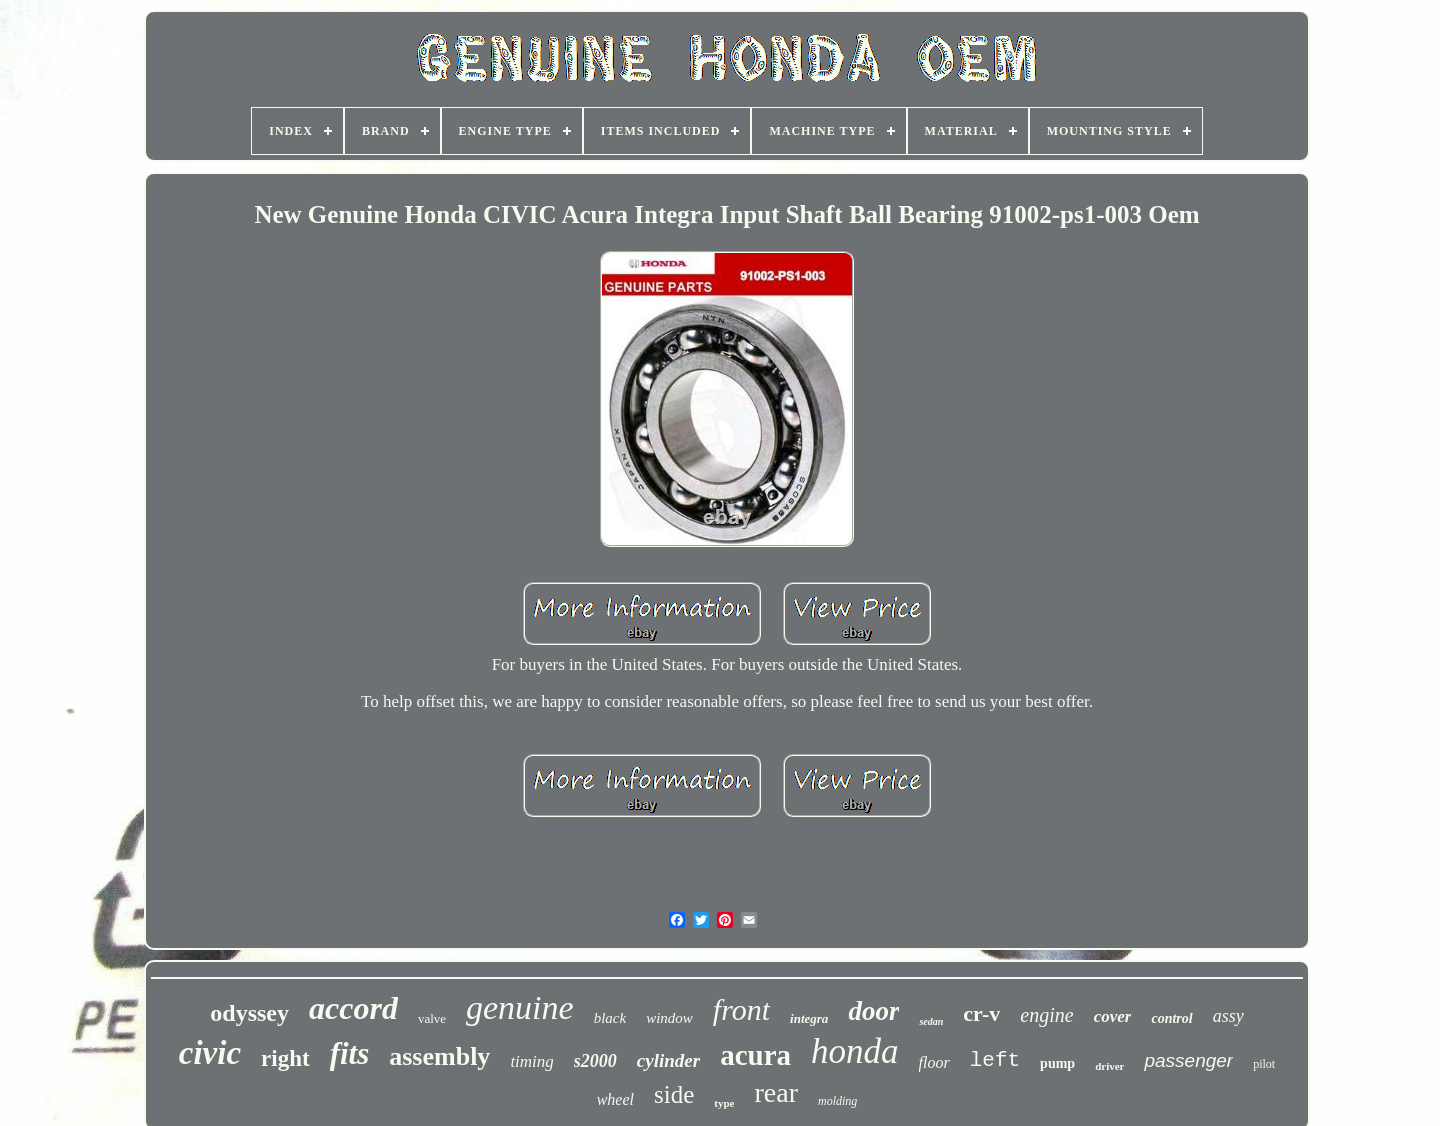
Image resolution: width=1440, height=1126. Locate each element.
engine (1046, 1015)
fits (350, 1053)
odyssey (249, 1013)
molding (837, 1101)
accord (353, 1008)
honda (855, 1051)
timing (531, 1061)
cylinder (668, 1060)
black (610, 1018)
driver (1109, 1066)
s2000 (595, 1061)
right (285, 1058)
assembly (439, 1056)
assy (1228, 1016)
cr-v (981, 1013)
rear (776, 1092)
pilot (1264, 1064)
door (873, 1011)
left (995, 1060)
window (669, 1018)
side (674, 1094)
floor (934, 1062)
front (741, 1009)
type (724, 1103)
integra (809, 1018)
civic (210, 1053)
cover (1113, 1016)
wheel (615, 1099)
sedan (931, 1021)
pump (1057, 1063)
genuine (520, 1007)
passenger (1188, 1060)
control (1171, 1018)
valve (432, 1018)
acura (755, 1055)
